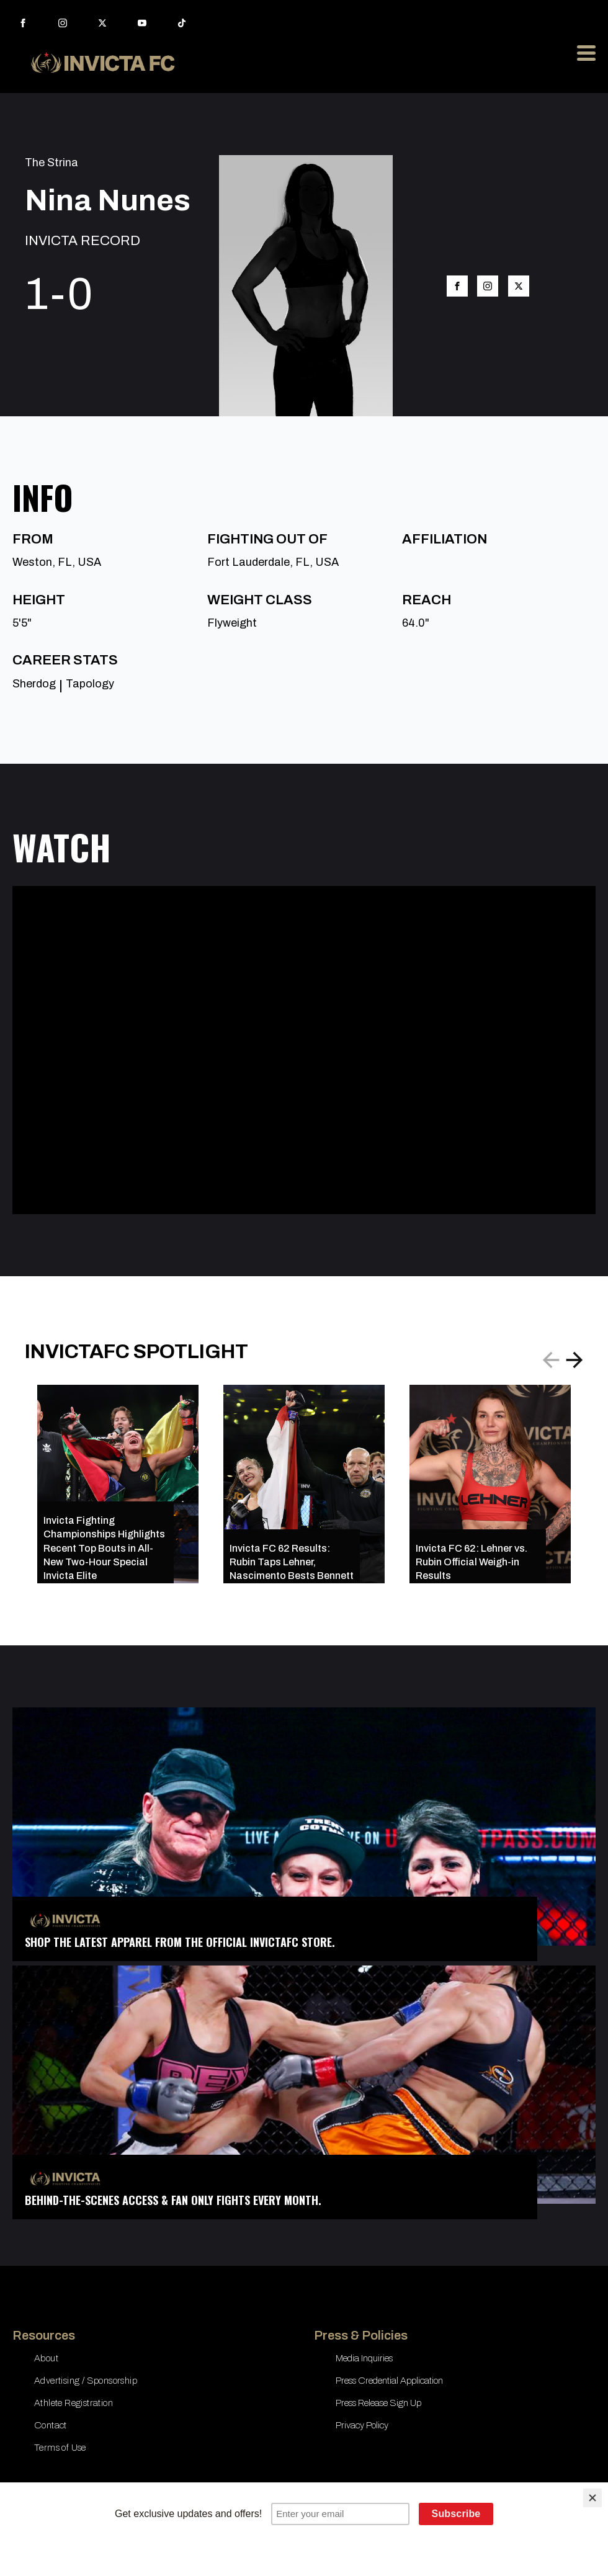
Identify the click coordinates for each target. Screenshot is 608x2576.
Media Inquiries (364, 2358)
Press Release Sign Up (378, 2403)
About (46, 2358)
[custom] (181, 23)
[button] (574, 1360)
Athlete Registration (73, 2403)
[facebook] (23, 23)
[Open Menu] (586, 52)
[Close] (592, 2498)
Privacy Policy (362, 2425)
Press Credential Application (389, 2381)
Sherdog (34, 684)
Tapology (90, 684)
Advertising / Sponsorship (85, 2381)
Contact (50, 2425)
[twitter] (102, 23)
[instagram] (62, 23)
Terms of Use (60, 2448)
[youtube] (142, 23)
